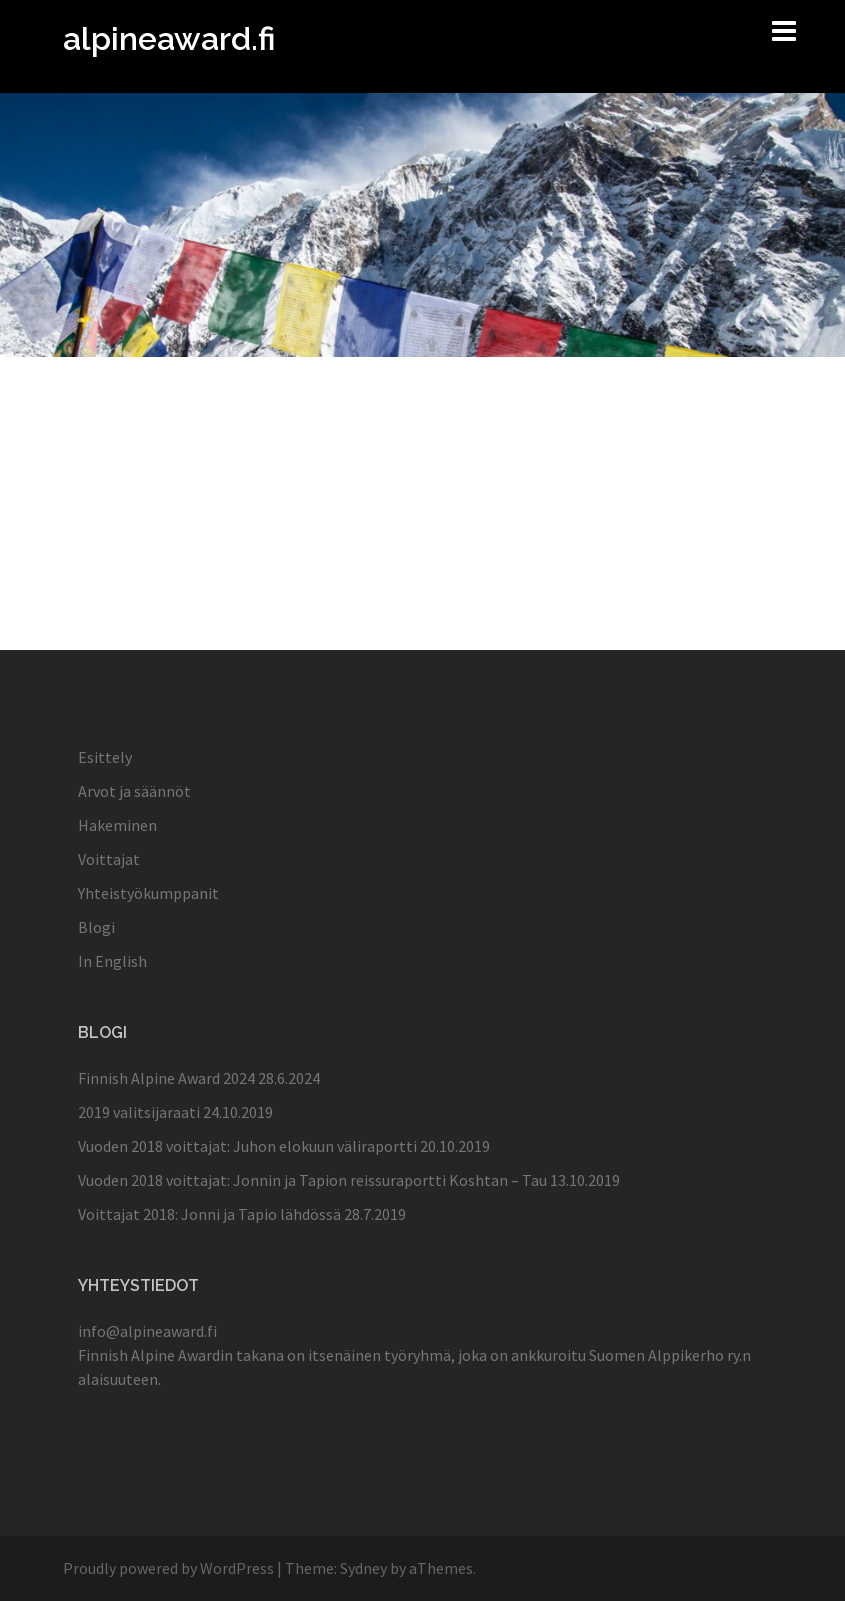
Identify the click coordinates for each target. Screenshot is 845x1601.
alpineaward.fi (169, 38)
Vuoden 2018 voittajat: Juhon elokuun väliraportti (247, 1146)
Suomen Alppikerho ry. (665, 1355)
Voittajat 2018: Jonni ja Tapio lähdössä (209, 1214)
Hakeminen (117, 825)
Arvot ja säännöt (134, 791)
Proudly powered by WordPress (168, 1568)
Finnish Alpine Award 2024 (166, 1078)
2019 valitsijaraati (139, 1112)
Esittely (105, 757)
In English (112, 961)
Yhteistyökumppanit (148, 893)
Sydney (363, 1568)
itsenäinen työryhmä (379, 1355)
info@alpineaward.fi (147, 1331)
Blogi (96, 927)
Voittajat (109, 859)
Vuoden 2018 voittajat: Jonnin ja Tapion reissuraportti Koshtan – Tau (312, 1180)
